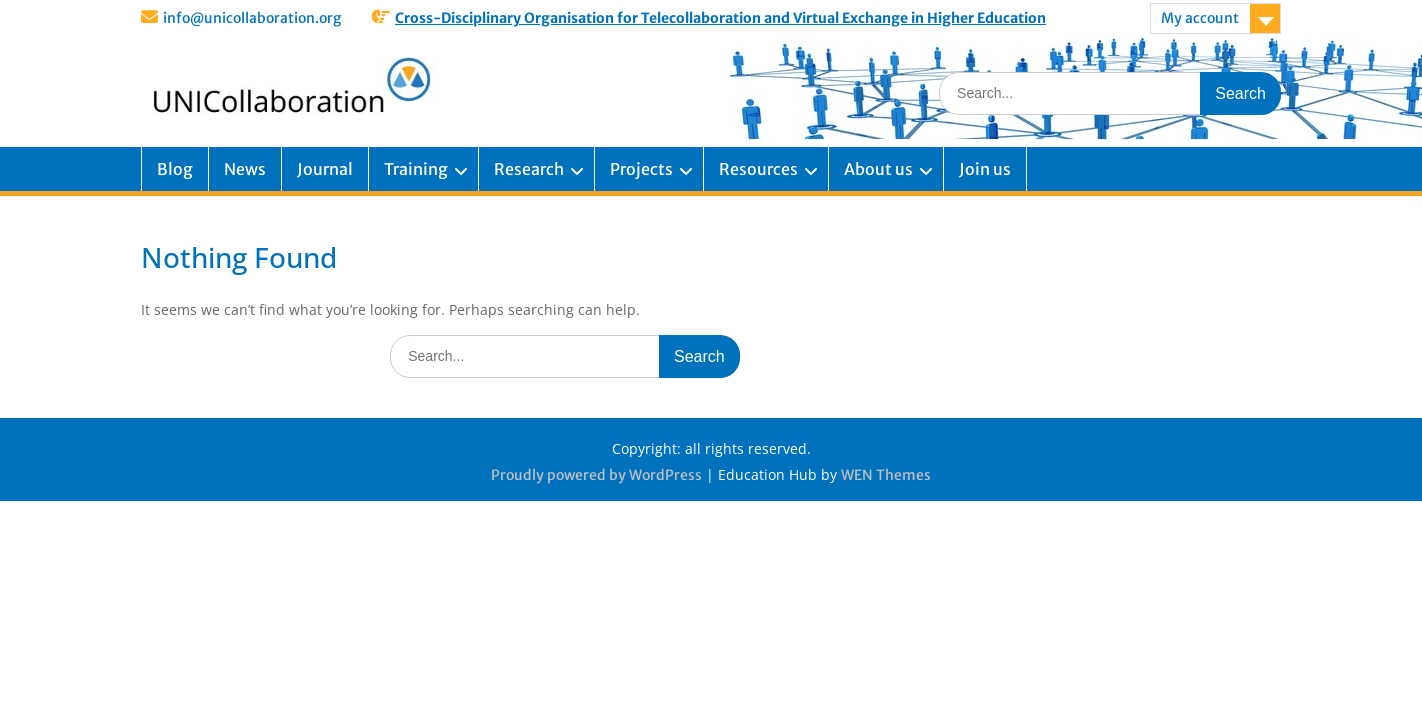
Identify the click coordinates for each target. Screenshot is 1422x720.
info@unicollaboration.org (252, 18)
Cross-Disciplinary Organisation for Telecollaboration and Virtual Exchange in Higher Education (720, 18)
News (245, 169)
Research (529, 169)
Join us (985, 169)
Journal (325, 169)
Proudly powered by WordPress (596, 475)
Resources (758, 169)
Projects (641, 169)
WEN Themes (886, 475)
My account (1200, 18)
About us (878, 169)
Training (416, 169)
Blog (175, 169)
